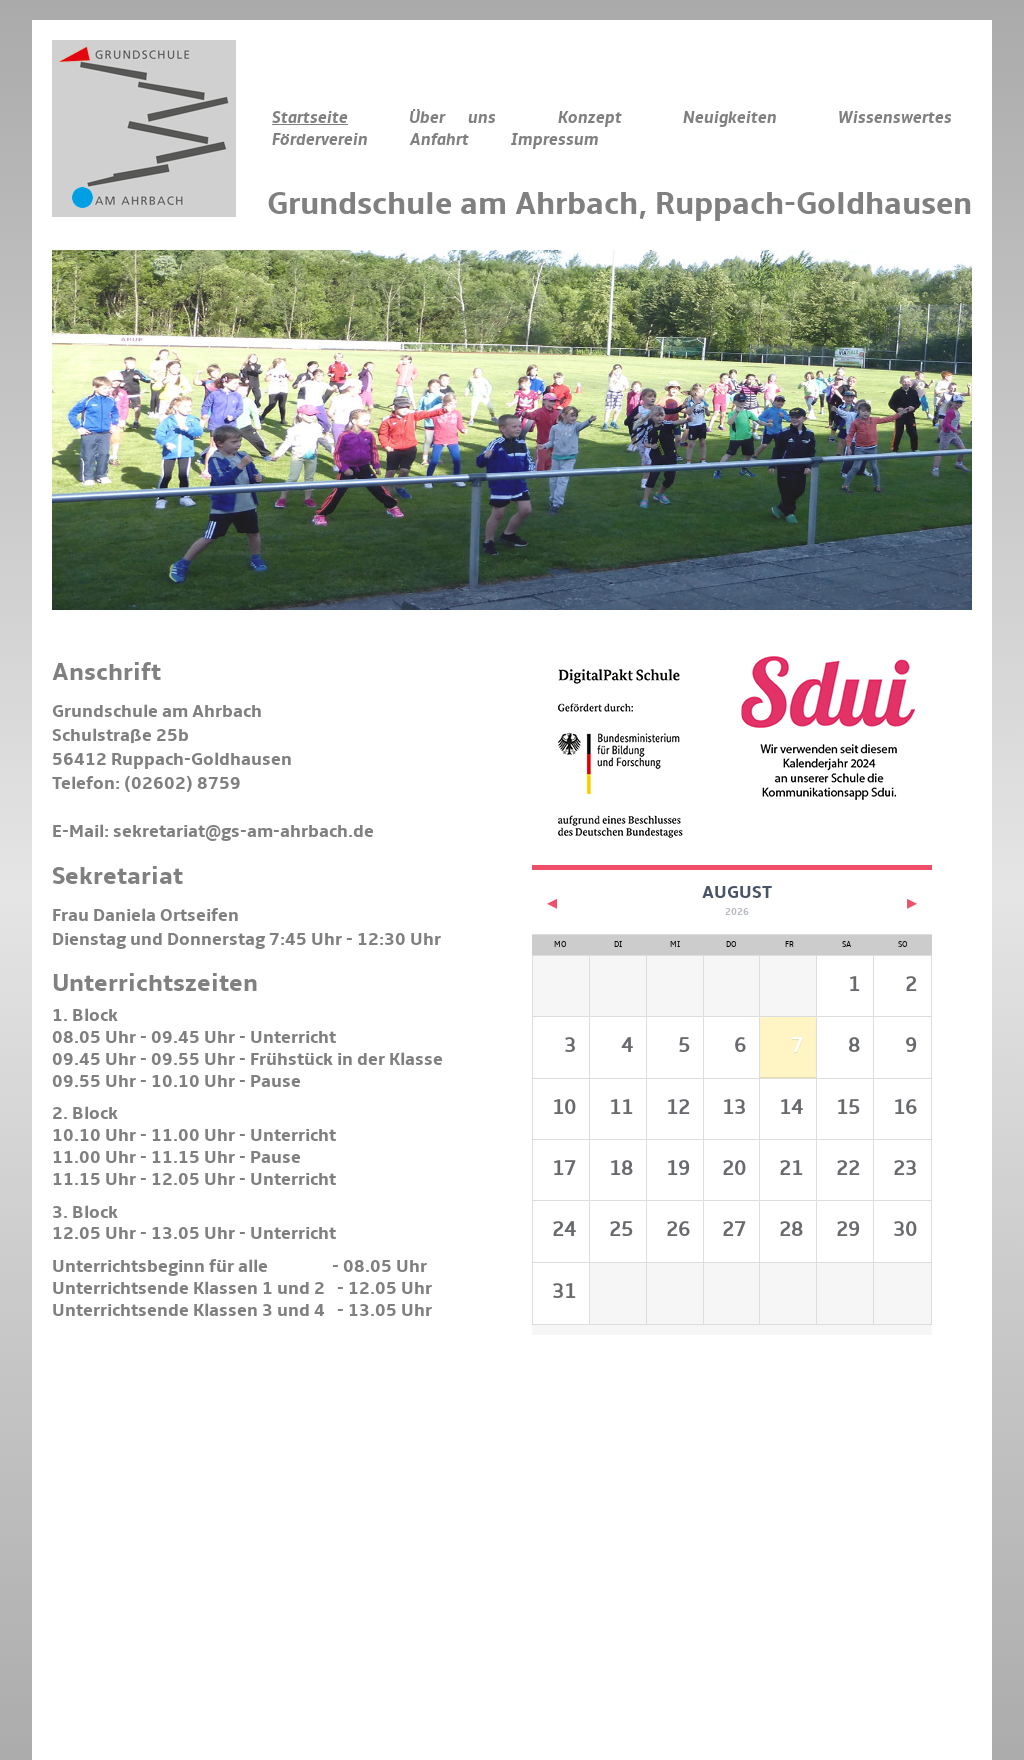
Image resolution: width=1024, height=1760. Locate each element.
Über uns (452, 118)
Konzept (590, 118)
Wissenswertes (895, 118)
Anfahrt (439, 140)
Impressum (555, 140)
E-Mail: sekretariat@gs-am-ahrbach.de (213, 832)
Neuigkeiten (730, 118)
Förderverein (320, 140)
